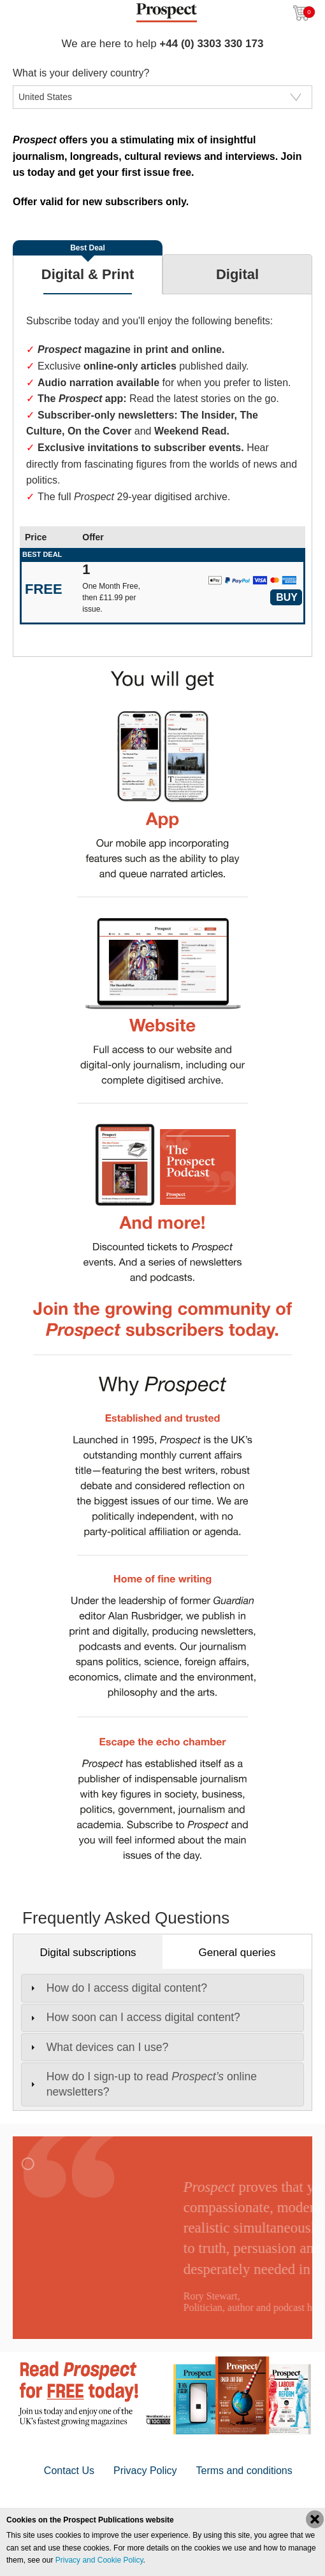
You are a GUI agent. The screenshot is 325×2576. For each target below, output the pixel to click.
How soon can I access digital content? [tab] (133, 2017)
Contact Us (69, 2470)
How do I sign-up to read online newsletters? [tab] (142, 2084)
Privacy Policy (145, 2470)
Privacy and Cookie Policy (99, 2560)
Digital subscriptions (88, 1952)
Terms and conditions (244, 2470)
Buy (287, 597)
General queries (237, 1952)
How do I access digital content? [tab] (117, 1988)
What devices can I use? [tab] (98, 2047)
